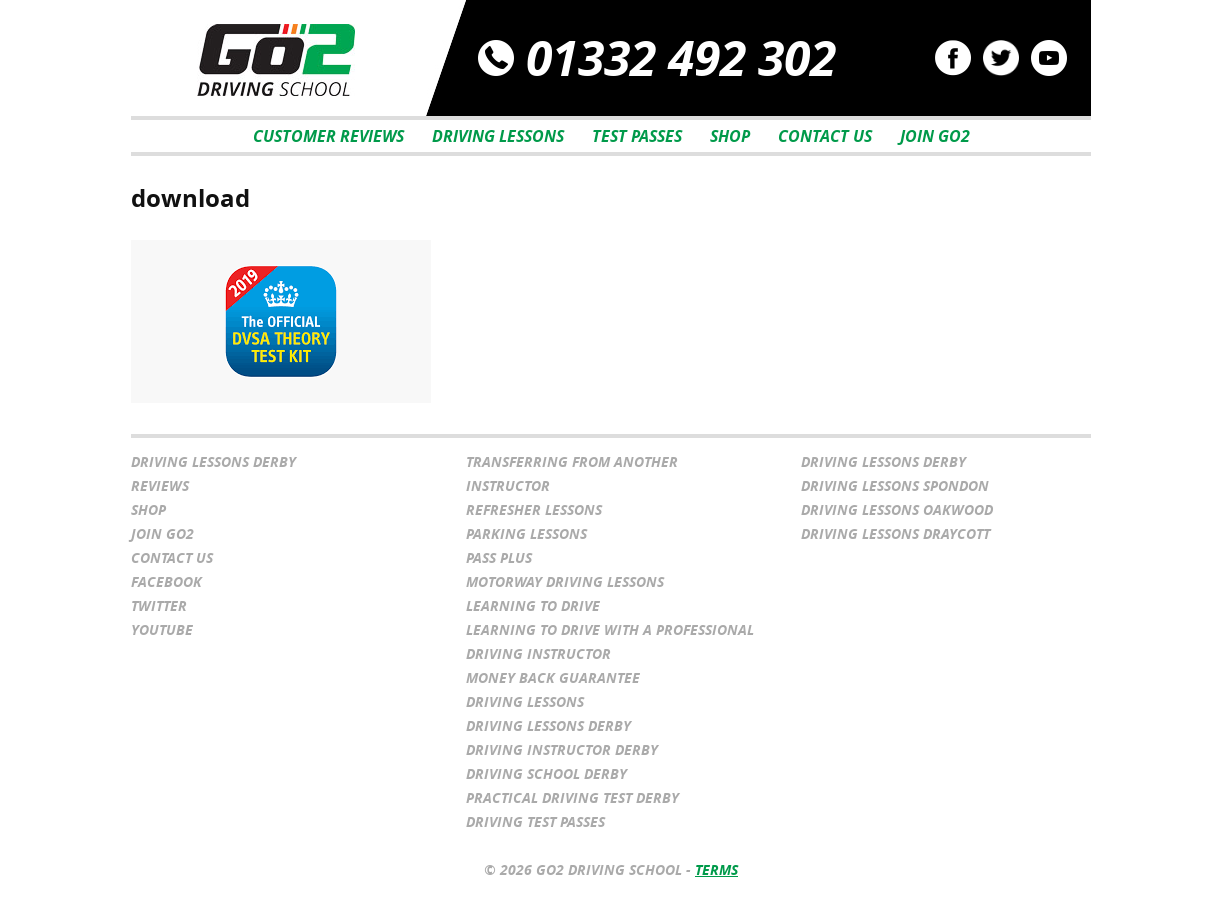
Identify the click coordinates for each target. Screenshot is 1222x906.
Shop (730, 136)
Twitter (159, 605)
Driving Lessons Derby (213, 461)
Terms (716, 869)
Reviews (160, 485)
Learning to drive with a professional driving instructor (610, 641)
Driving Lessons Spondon (895, 485)
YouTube (162, 629)
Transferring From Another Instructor (572, 473)
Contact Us (825, 136)
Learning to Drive (533, 605)
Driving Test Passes (535, 821)
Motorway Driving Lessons (565, 581)
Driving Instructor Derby (562, 749)
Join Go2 (935, 136)
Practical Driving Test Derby (572, 797)
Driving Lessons (498, 136)
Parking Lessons (526, 533)
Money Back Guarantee (553, 677)
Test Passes (637, 136)
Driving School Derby (546, 773)
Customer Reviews (328, 136)
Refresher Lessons (534, 509)
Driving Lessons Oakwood (897, 509)
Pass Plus (499, 557)
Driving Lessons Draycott (895, 533)
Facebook (166, 581)
